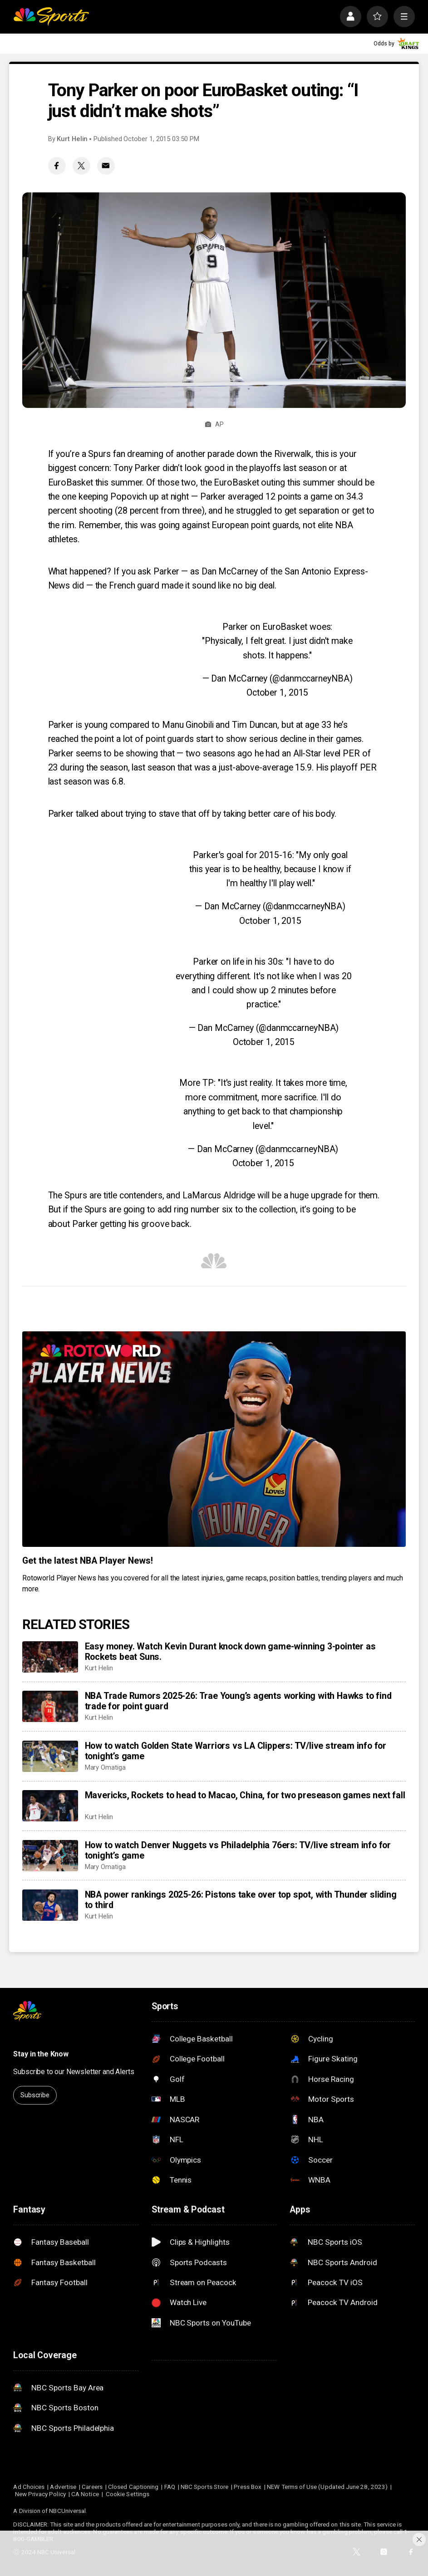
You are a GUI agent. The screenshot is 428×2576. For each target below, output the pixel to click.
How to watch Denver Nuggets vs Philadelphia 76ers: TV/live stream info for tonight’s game (238, 1850)
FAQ (169, 2486)
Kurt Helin (72, 139)
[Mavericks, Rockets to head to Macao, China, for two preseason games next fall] (50, 1805)
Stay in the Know (40, 2054)
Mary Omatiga (105, 1767)
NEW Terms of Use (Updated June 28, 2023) (327, 2486)
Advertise (63, 2486)
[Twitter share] (81, 166)
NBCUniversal (67, 2510)
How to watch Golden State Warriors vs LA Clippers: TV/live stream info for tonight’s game (235, 1751)
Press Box (247, 2486)
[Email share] (106, 166)
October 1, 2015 (277, 692)
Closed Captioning (133, 2486)
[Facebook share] (57, 166)
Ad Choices (28, 2486)
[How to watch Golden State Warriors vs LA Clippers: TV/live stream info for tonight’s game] (50, 1756)
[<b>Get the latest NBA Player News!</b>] (214, 1439)
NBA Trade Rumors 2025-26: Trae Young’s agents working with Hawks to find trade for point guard (238, 1701)
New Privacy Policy (40, 2493)
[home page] (51, 16)
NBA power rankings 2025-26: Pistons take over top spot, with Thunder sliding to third (241, 1899)
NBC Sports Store (204, 2486)
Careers (92, 2486)
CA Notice (85, 2493)
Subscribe (34, 2095)
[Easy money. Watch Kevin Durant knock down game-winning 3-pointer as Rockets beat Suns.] (50, 1657)
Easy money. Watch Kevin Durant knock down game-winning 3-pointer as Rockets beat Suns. (230, 1651)
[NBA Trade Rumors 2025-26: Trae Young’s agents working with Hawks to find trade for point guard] (50, 1706)
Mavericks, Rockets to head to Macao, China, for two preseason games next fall (245, 1795)
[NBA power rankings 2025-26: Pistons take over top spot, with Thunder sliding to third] (50, 1905)
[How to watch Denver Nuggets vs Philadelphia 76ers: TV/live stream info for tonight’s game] (50, 1855)
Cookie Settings (127, 2493)
